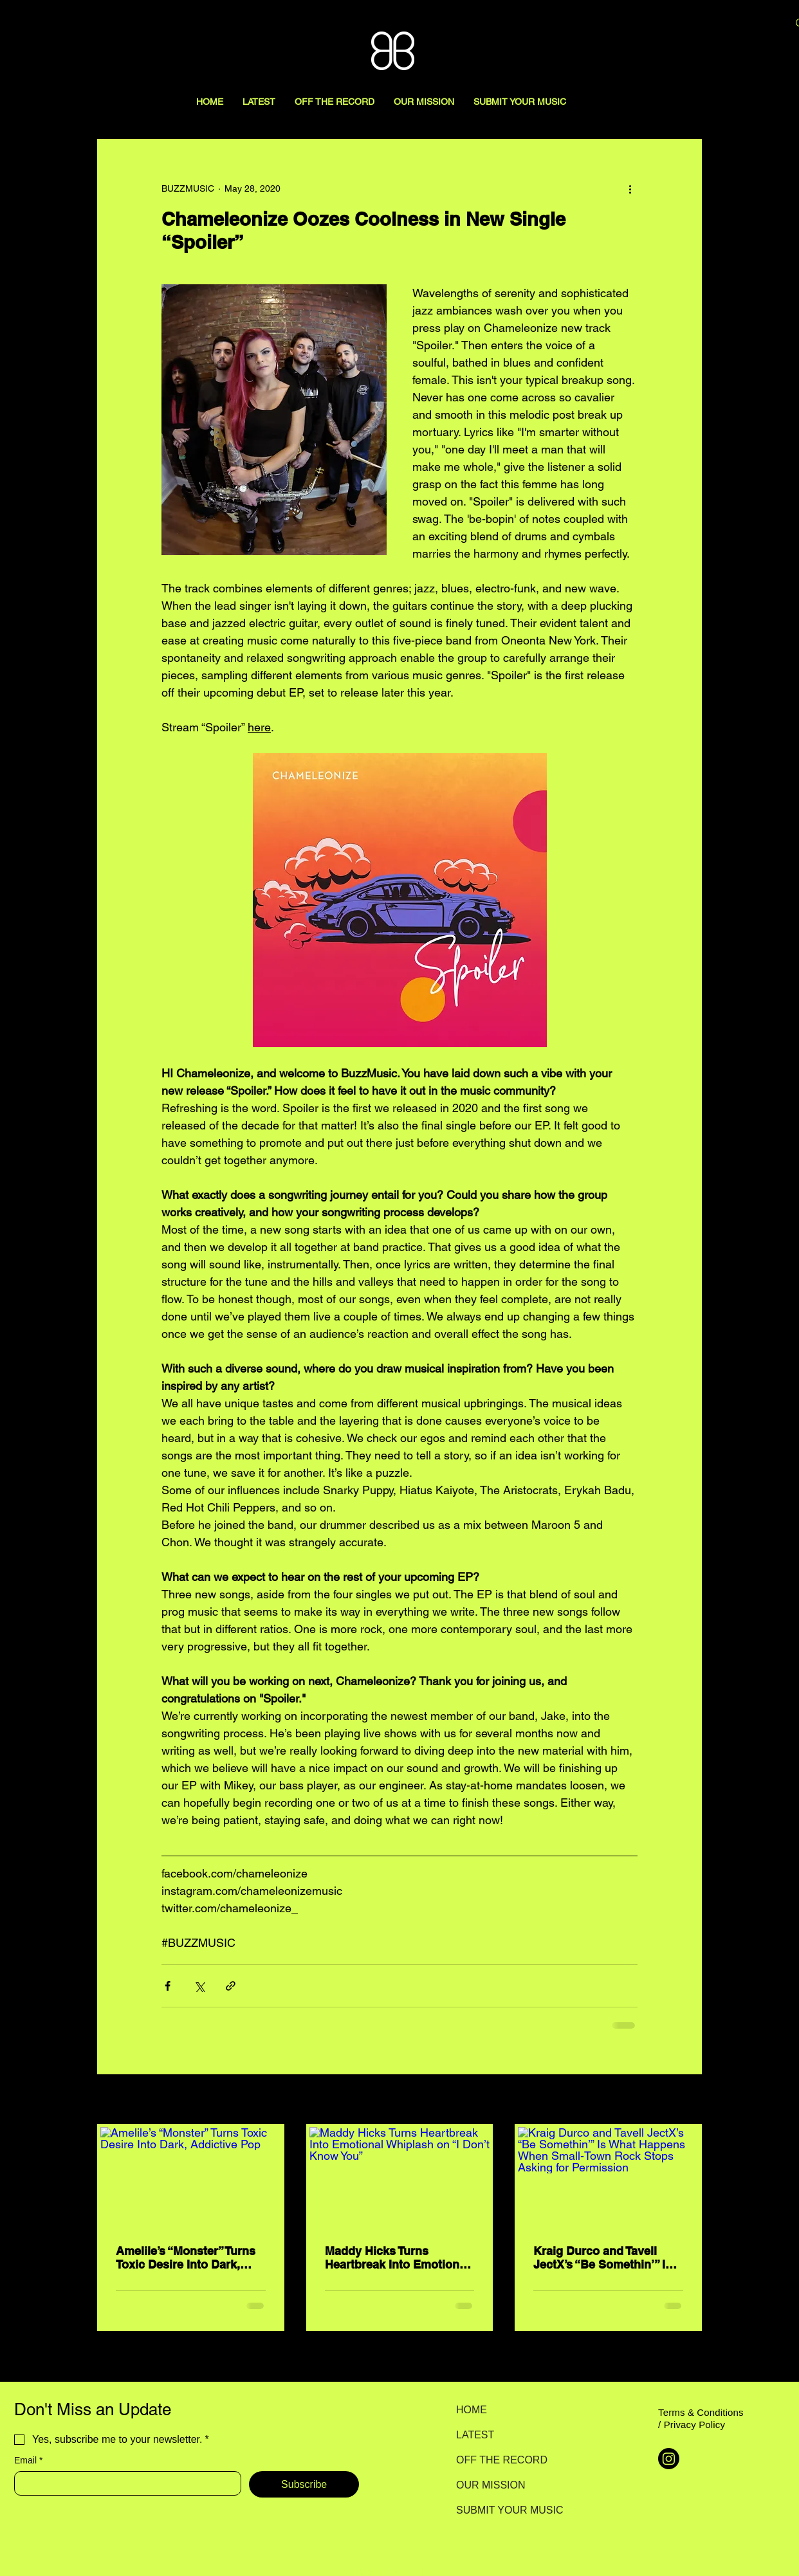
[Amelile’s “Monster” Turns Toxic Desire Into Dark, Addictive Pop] (190, 2178)
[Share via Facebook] (167, 1986)
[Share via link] (231, 1986)
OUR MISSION (491, 2485)
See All (688, 2100)
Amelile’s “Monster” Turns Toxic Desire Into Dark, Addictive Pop (185, 2257)
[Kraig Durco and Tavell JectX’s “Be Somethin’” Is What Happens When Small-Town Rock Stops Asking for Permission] (608, 2178)
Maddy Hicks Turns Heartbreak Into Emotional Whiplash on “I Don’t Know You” (398, 2257)
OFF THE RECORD (501, 2459)
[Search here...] (710, 24)
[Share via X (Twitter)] (199, 1986)
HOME (471, 2409)
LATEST (475, 2434)
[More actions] (630, 188)
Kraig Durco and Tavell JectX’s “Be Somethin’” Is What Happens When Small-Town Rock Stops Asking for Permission (602, 2257)
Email (28, 2460)
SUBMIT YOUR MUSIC (501, 2510)
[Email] (124, 2483)
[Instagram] (668, 2458)
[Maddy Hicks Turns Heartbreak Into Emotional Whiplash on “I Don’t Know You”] (399, 2178)
